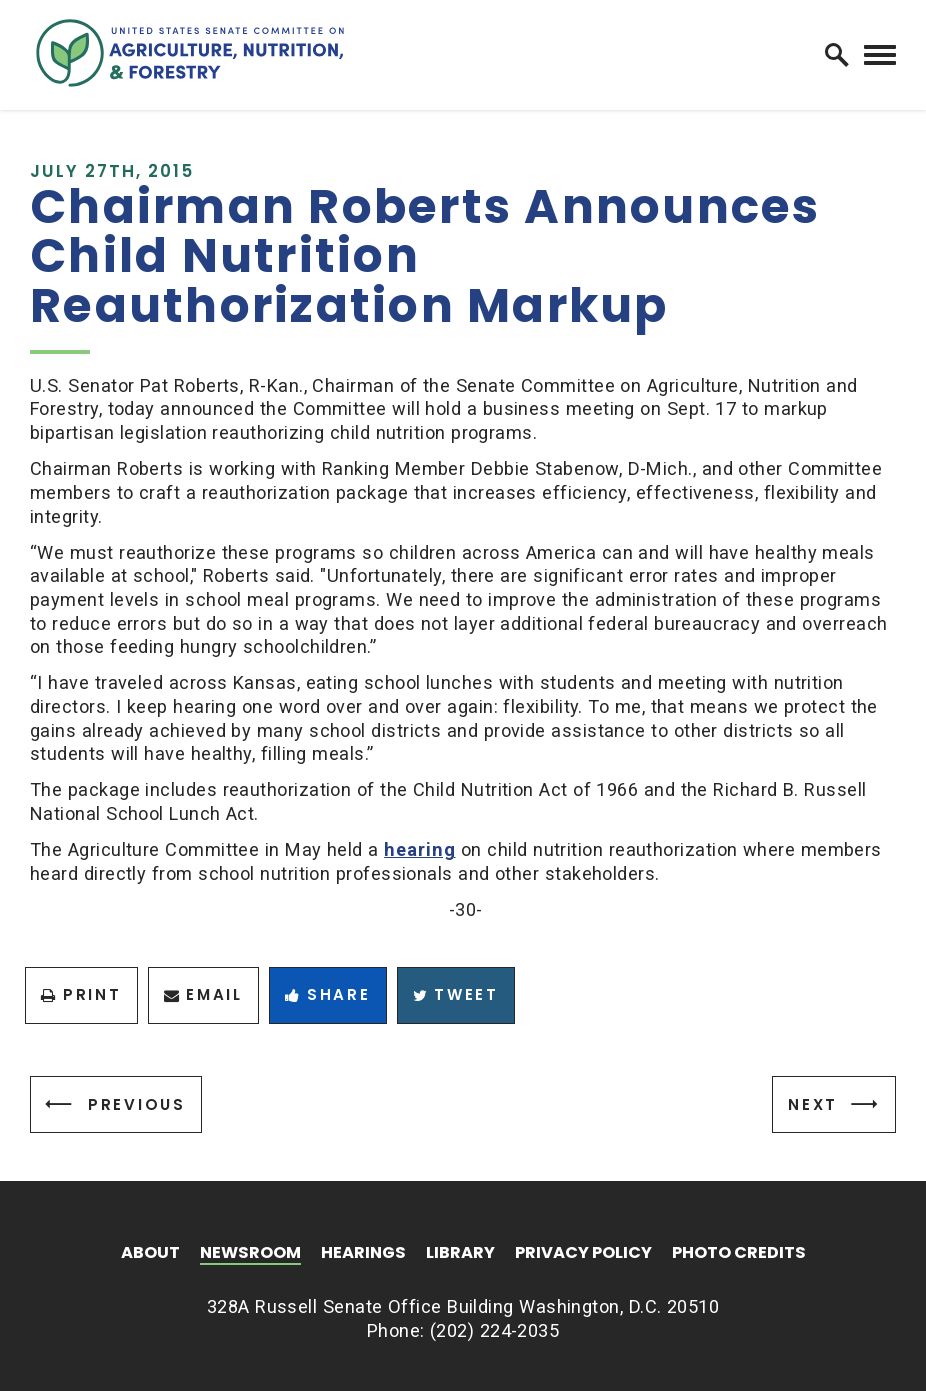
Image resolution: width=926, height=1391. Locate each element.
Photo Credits (739, 1254)
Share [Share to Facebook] (327, 994)
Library (460, 1254)
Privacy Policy (583, 1254)
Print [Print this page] (81, 994)
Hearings (363, 1254)
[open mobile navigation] (880, 55)
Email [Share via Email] (203, 994)
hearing (419, 849)
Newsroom (250, 1254)
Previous (137, 1104)
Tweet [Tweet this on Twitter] (456, 994)
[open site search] (837, 55)
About (150, 1254)
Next (813, 1104)
